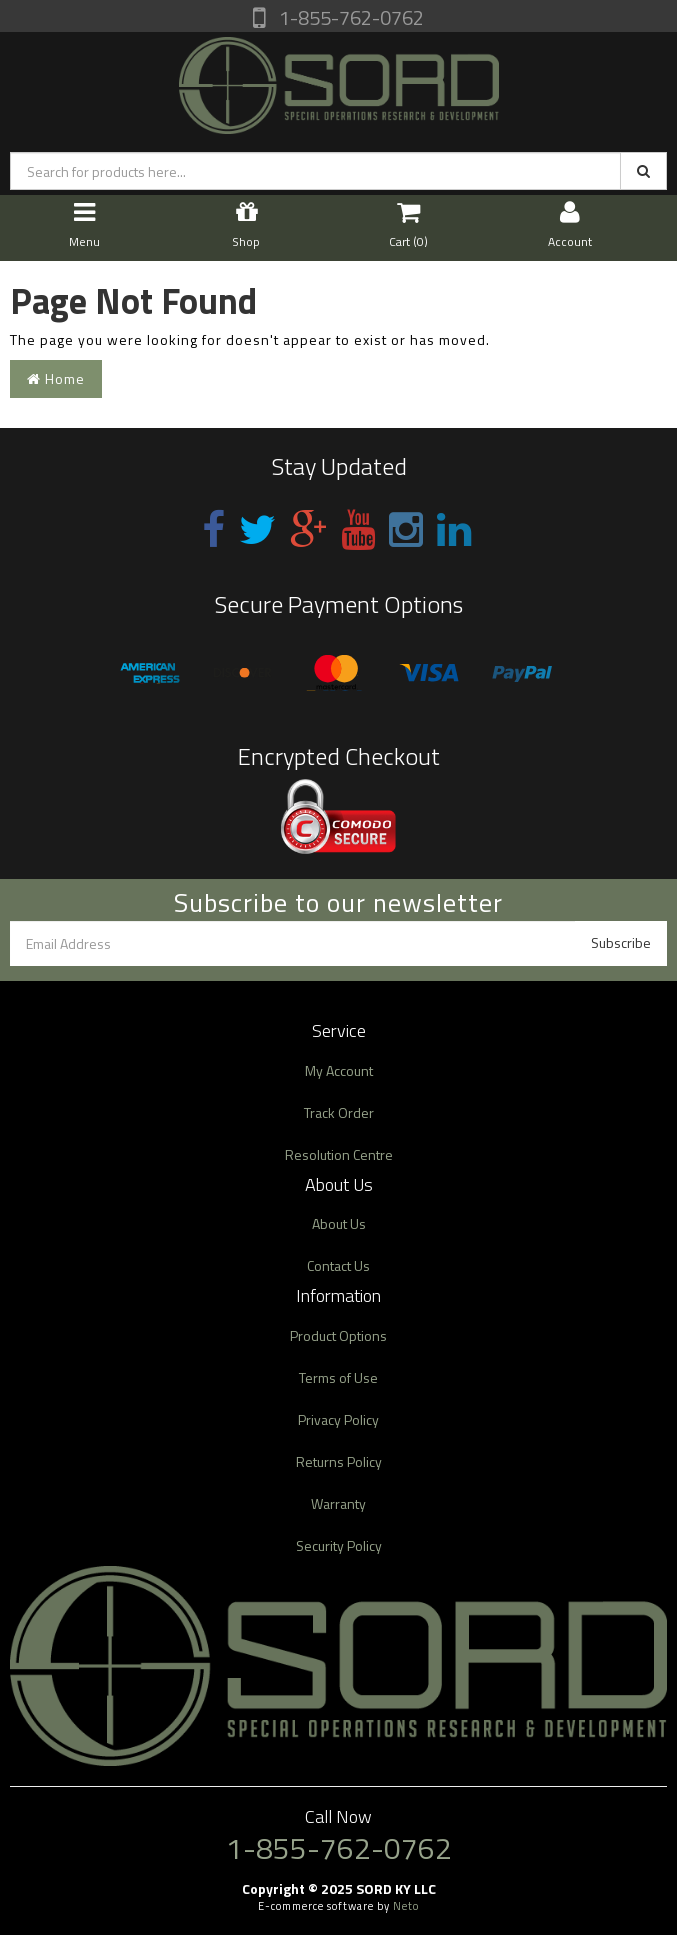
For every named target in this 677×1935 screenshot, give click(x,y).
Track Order (339, 1112)
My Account (339, 1070)
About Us (339, 1223)
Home (56, 378)
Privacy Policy (338, 1419)
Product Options (338, 1335)
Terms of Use (338, 1377)
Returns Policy (339, 1461)
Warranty (338, 1503)
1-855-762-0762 (349, 17)
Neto (406, 1906)
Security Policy (339, 1545)
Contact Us (338, 1265)
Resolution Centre (339, 1154)
